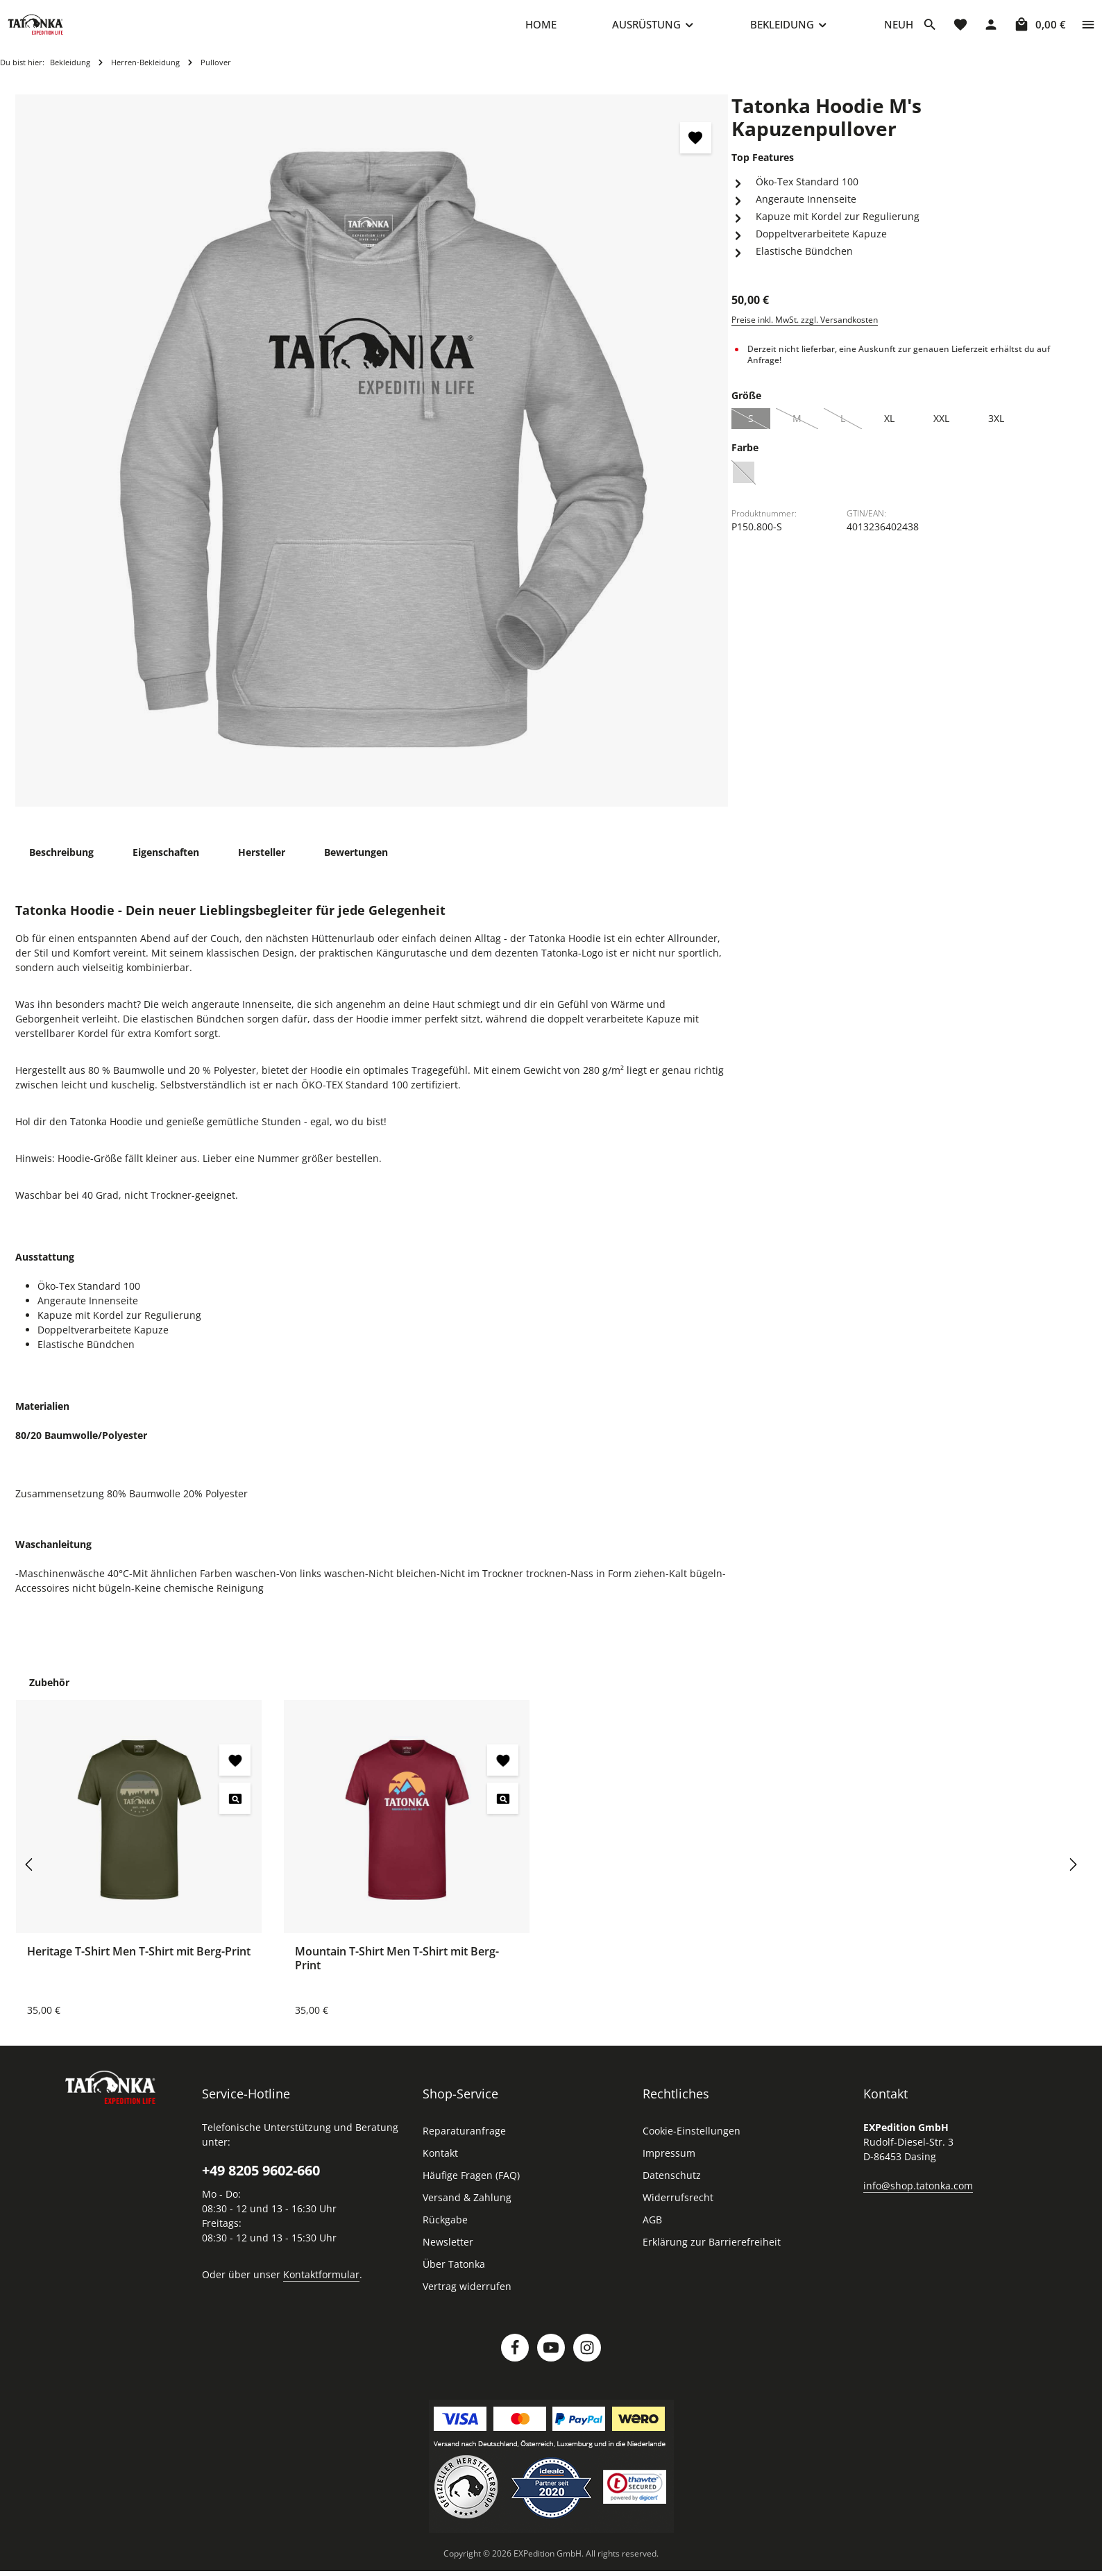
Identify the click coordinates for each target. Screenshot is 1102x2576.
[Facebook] (515, 2361)
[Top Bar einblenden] (1088, 31)
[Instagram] (587, 2361)
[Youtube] (551, 2361)
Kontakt (440, 2166)
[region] (372, 464)
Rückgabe (445, 2233)
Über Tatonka (454, 2277)
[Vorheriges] (29, 1878)
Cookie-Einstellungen (691, 2144)
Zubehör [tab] (49, 1696)
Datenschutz (672, 2189)
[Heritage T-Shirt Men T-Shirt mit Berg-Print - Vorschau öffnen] (235, 1812)
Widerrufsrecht (678, 2211)
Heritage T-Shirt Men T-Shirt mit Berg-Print (139, 1965)
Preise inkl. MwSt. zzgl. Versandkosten (804, 333)
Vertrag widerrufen (467, 2300)
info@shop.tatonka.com (918, 2199)
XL (889, 432)
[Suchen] (930, 31)
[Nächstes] (1072, 1878)
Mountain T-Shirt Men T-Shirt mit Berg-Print (397, 1972)
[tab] (61, 866)
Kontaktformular (321, 2288)
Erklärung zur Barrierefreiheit (712, 2255)
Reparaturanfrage (464, 2144)
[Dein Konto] (991, 31)
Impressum (669, 2166)
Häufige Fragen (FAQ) (471, 2189)
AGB (652, 2233)
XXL (941, 432)
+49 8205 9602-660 (261, 2184)
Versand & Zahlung (467, 2211)
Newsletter (448, 2255)
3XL (996, 432)
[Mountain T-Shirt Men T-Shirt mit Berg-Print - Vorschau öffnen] (502, 1812)
